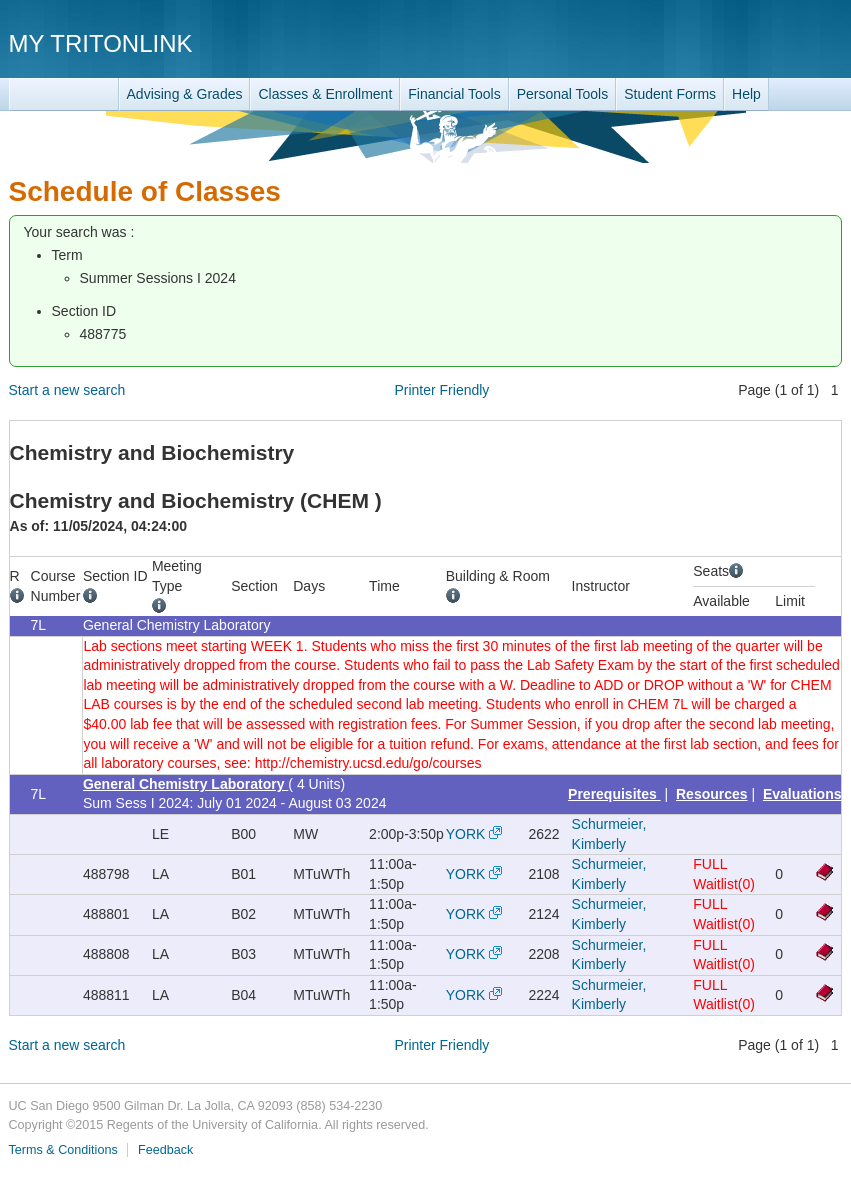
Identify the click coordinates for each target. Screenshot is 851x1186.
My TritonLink (101, 43)
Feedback (165, 1150)
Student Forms (670, 94)
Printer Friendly (441, 390)
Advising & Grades (185, 94)
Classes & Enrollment (325, 94)
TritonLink (64, 94)
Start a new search (67, 390)
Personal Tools (563, 94)
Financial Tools (454, 94)
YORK (466, 834)
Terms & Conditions (63, 1150)
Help (746, 94)
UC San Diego (727, 42)
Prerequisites (614, 794)
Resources (712, 794)
